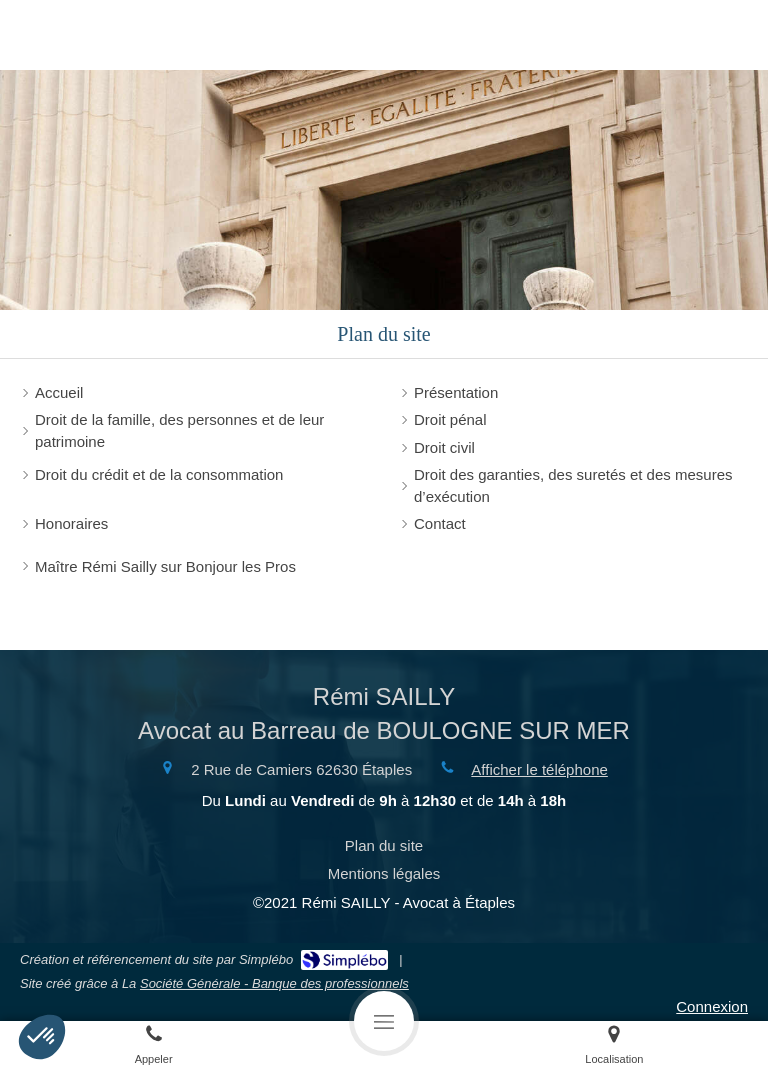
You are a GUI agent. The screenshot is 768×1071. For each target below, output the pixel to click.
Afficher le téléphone (539, 769)
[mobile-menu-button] (384, 1021)
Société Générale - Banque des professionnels (274, 983)
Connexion (712, 1006)
